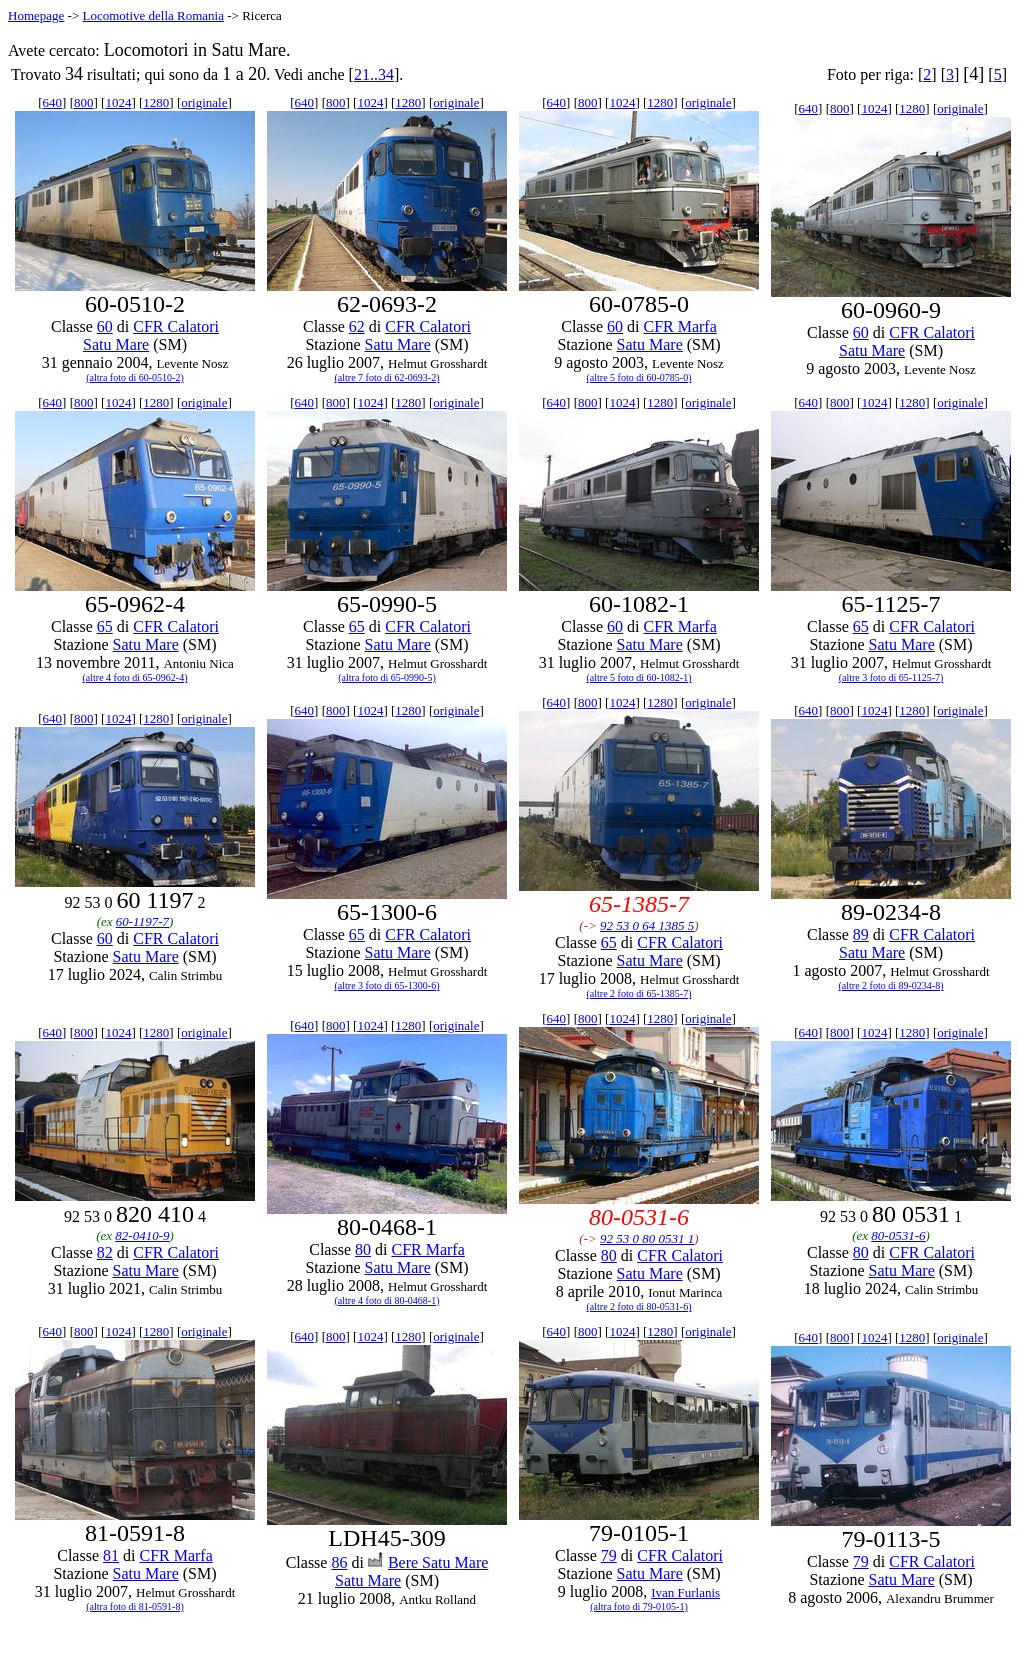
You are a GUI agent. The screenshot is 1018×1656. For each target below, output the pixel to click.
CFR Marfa (679, 326)
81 (111, 1555)
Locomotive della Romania (153, 15)
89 (861, 934)
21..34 (374, 74)
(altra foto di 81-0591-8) (134, 1606)
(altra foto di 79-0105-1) (638, 1606)
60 (105, 326)
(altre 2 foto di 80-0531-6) (639, 1306)
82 (105, 1252)
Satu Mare (116, 344)
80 (363, 1249)
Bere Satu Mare (438, 1562)
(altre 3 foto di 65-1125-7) (891, 677)
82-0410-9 (142, 1235)
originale (204, 102)
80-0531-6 (898, 1235)
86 (339, 1562)
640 (53, 102)
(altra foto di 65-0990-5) (386, 677)
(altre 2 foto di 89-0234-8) (891, 985)
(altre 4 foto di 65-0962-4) (135, 677)
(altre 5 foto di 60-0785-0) (639, 377)
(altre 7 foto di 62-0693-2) (387, 377)
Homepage (36, 15)
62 (357, 326)
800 (84, 102)
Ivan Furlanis (685, 1592)
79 (609, 1555)
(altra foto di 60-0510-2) (134, 377)
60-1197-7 (142, 921)
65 (105, 626)
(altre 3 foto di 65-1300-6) (387, 985)
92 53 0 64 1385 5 (647, 925)
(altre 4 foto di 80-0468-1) (387, 1300)
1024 (118, 102)
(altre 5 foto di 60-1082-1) (639, 677)
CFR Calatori (176, 326)
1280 (156, 102)
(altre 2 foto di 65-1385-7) (639, 993)
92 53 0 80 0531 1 (647, 1238)
